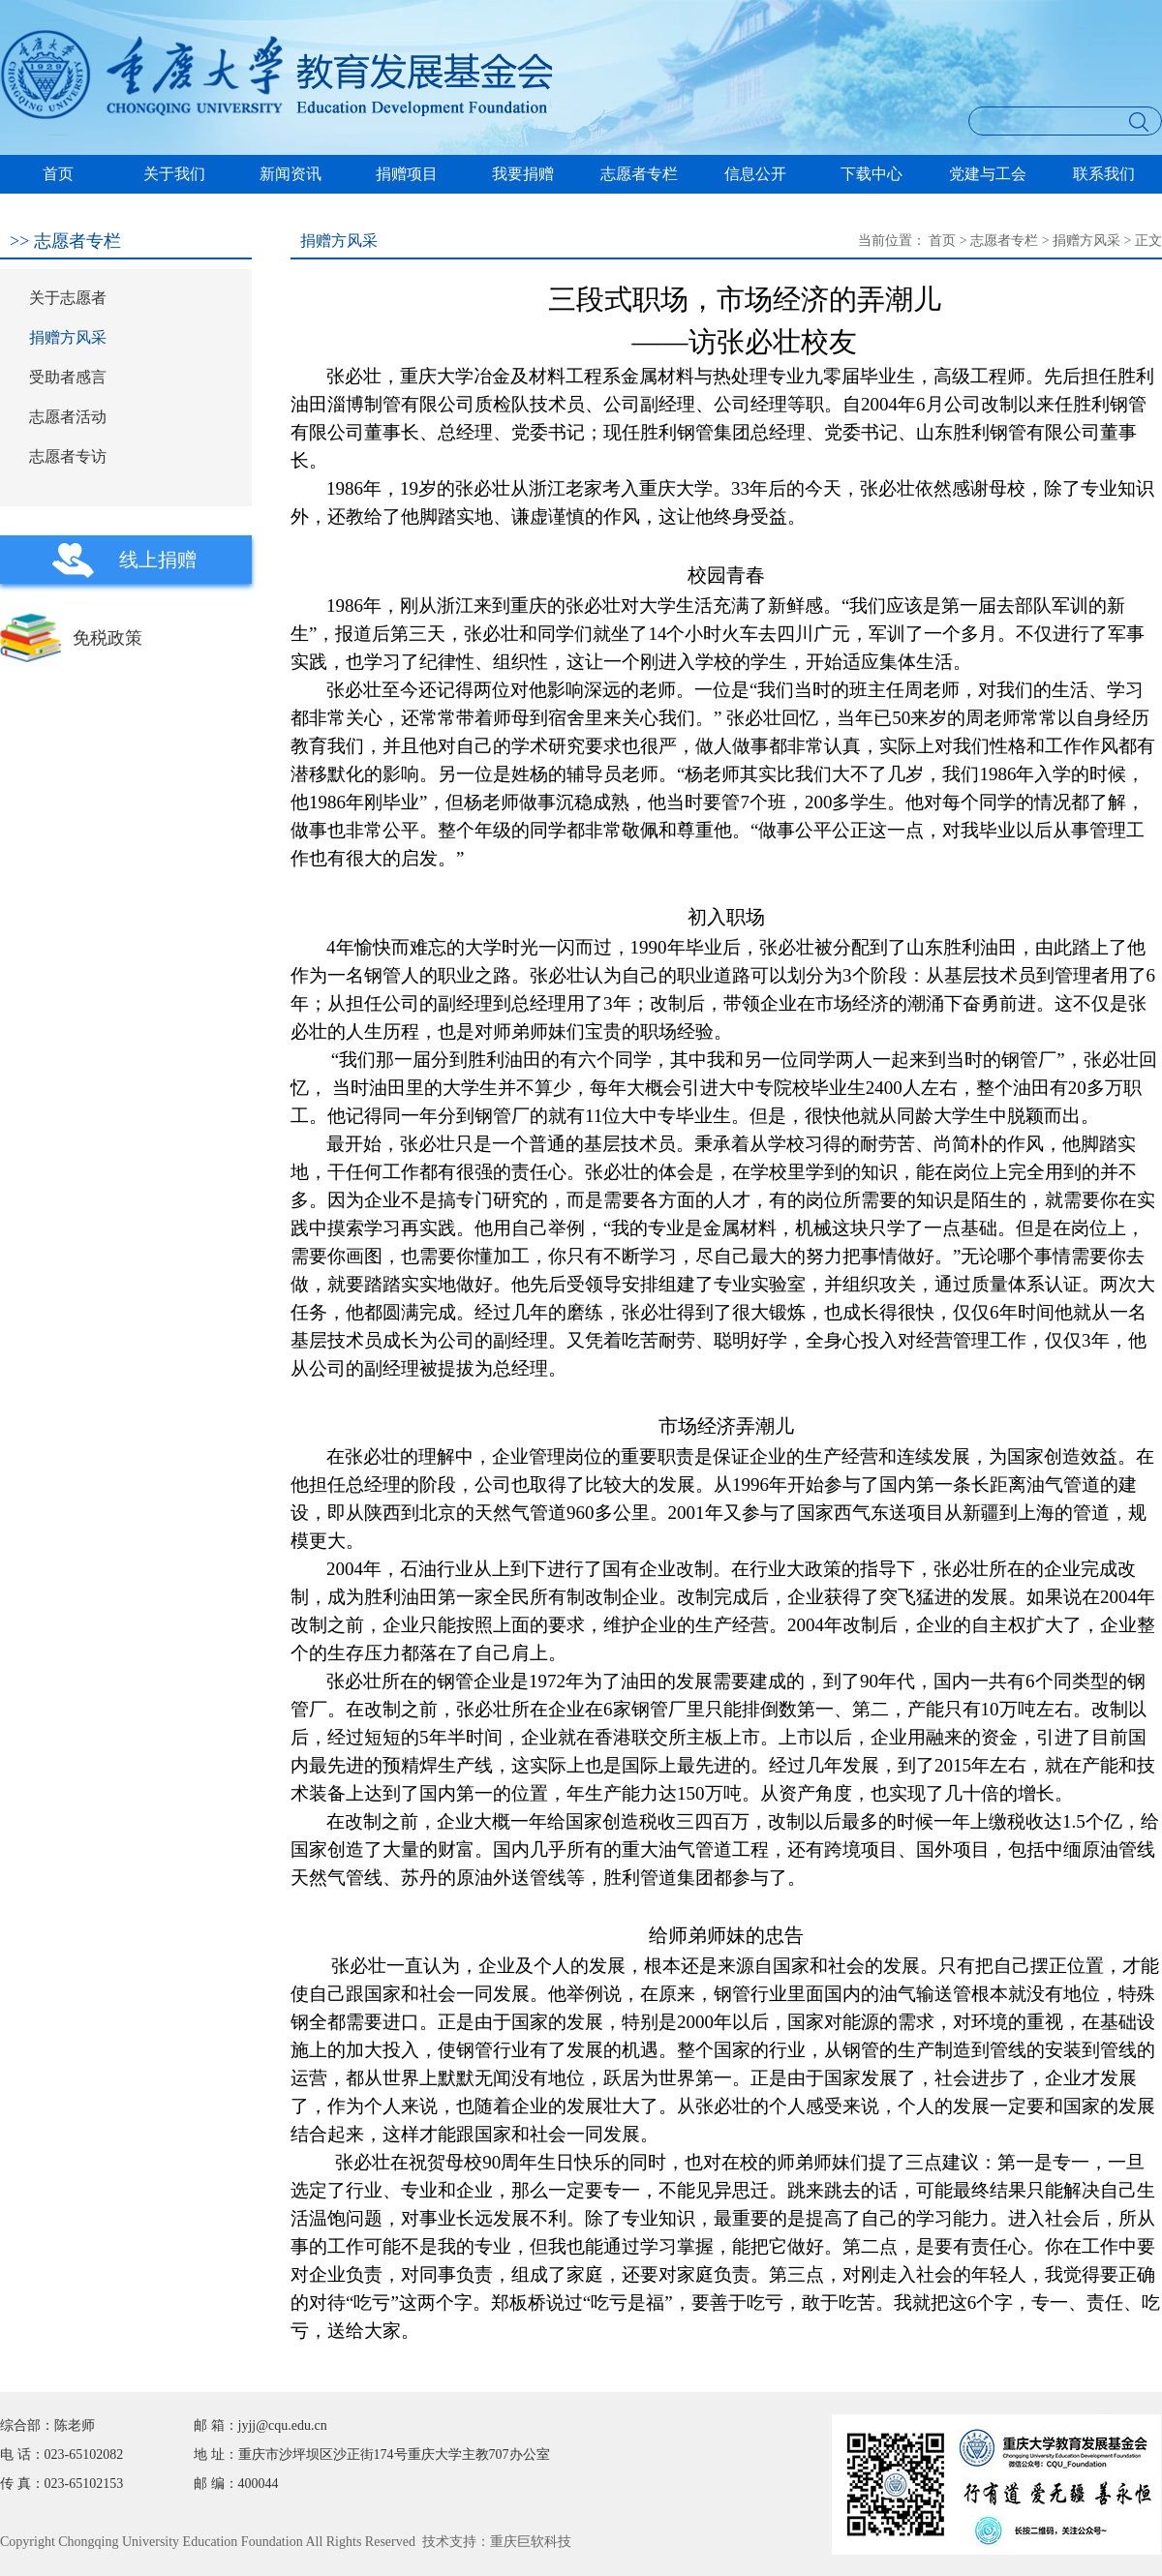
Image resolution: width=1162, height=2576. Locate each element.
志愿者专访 (68, 456)
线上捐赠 (158, 559)
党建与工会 (987, 174)
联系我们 (1104, 174)
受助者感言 (68, 377)
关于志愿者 (68, 297)
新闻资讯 (290, 174)
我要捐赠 (523, 174)
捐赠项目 (407, 174)
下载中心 (871, 174)
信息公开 (755, 174)
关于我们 (174, 174)
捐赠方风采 (68, 337)
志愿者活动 (68, 417)
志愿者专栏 (639, 174)
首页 (58, 174)
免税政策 (107, 638)
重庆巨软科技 (530, 2541)
